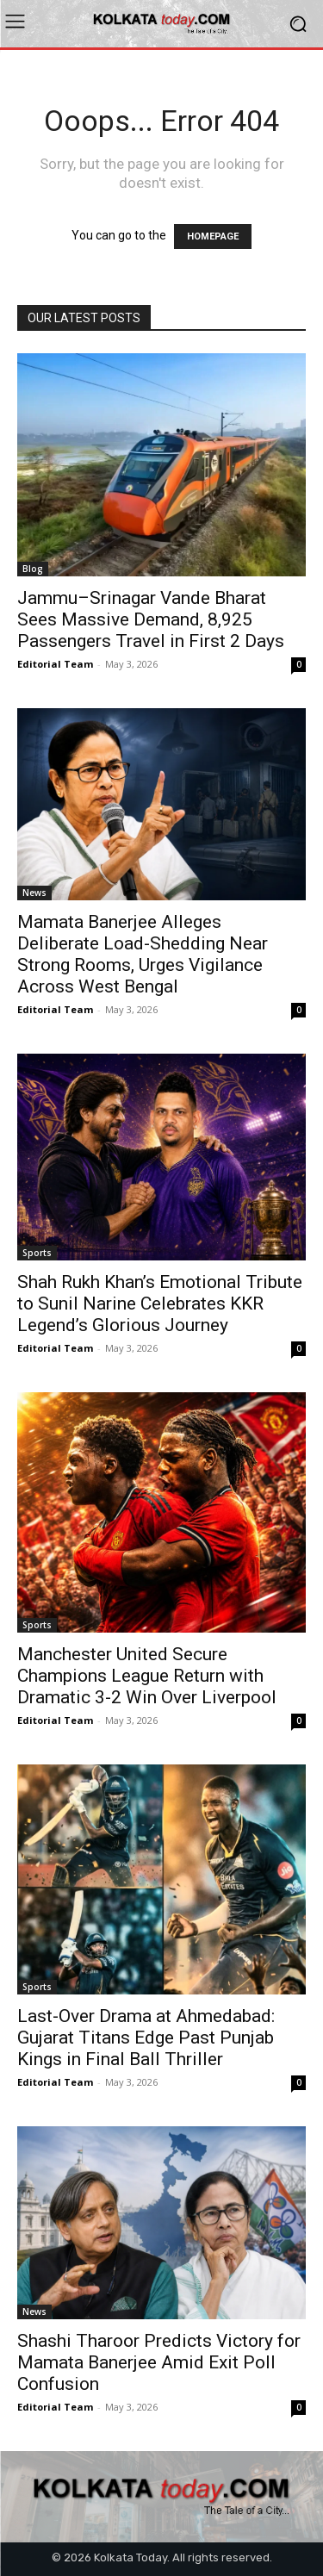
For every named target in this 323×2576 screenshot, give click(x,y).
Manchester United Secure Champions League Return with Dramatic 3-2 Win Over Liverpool (146, 1676)
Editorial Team (55, 663)
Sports (37, 1253)
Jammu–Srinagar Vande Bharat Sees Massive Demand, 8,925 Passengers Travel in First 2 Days (150, 619)
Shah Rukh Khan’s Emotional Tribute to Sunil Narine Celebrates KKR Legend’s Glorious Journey (159, 1303)
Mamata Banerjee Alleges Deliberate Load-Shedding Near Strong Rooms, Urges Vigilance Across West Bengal (142, 954)
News (34, 893)
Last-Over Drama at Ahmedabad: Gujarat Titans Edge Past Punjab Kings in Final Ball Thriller (146, 2037)
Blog (32, 569)
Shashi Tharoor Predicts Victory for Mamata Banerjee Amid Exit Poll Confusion (159, 2362)
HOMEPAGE (213, 236)
